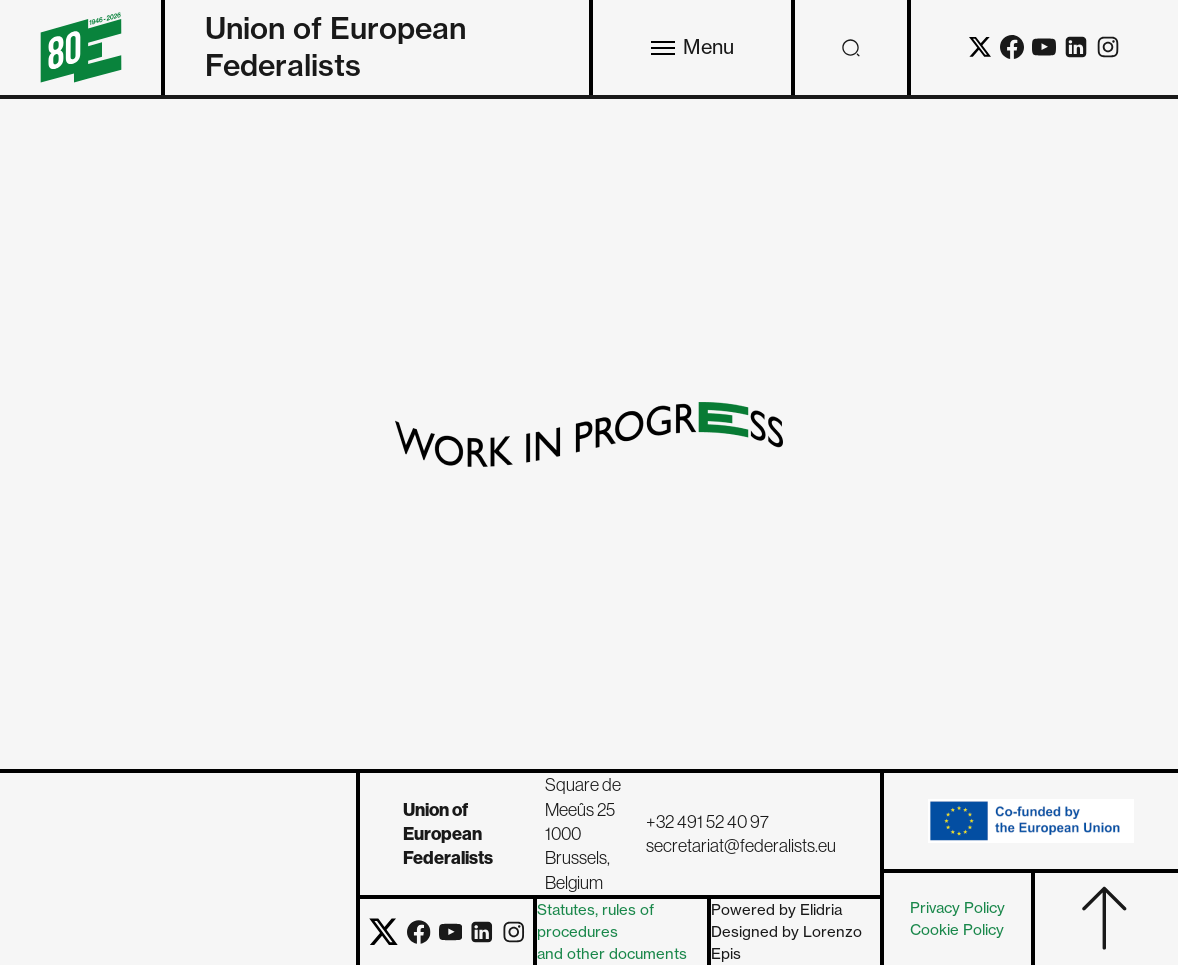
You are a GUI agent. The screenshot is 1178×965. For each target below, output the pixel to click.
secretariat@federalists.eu (741, 846)
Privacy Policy (957, 907)
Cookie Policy (957, 929)
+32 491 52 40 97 (707, 822)
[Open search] (851, 48)
